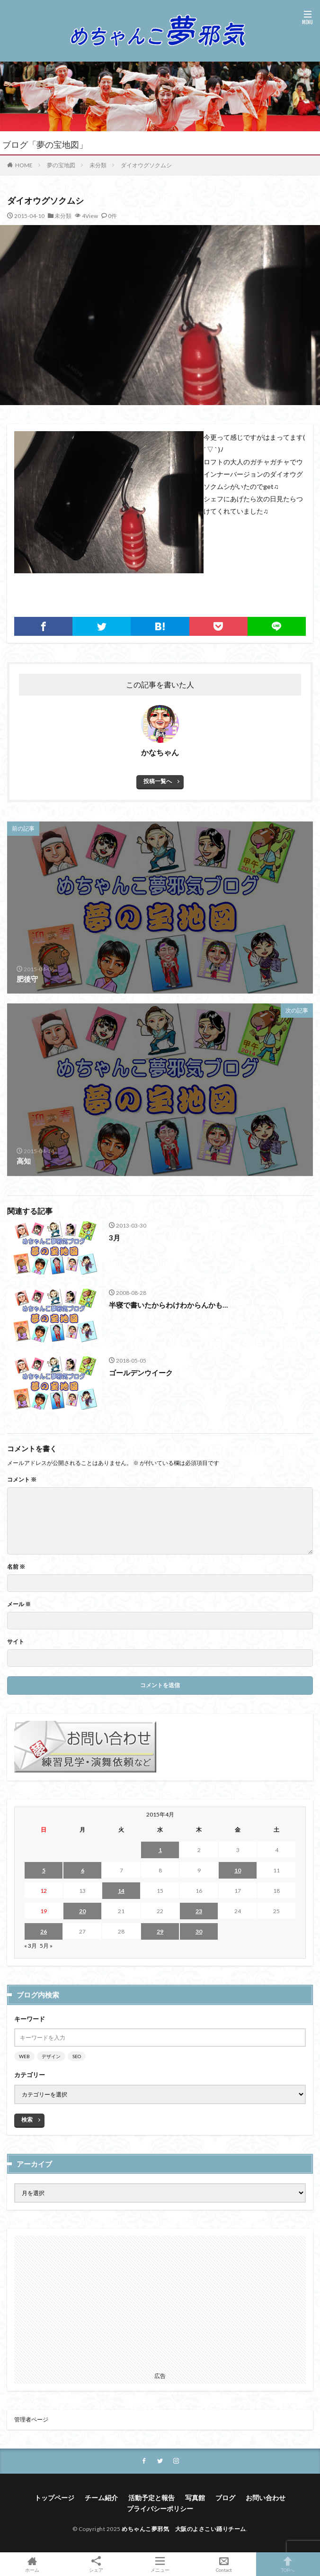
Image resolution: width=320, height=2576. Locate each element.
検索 (27, 2119)
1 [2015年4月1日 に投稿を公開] (160, 1849)
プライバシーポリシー (160, 2508)
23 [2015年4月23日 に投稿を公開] (199, 1911)
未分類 (98, 165)
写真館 (195, 2498)
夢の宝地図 (61, 165)
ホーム (32, 2564)
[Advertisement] (160, 2302)
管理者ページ (31, 2419)
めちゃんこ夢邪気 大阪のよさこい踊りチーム (184, 2528)
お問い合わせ (265, 2498)
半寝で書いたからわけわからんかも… (168, 1305)
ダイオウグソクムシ (146, 165)
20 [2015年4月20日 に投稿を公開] (82, 1911)
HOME (24, 165)
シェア (96, 2564)
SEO (76, 2056)
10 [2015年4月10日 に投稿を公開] (237, 1870)
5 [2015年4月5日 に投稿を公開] (43, 1870)
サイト (15, 1642)
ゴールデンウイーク (141, 1372)
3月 (114, 1237)
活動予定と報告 (151, 2498)
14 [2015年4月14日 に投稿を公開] (121, 1890)
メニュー (160, 2564)
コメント (21, 1479)
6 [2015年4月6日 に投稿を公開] (82, 1870)
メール (19, 1604)
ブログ (225, 2498)
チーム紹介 (101, 2498)
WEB (24, 2056)
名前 (16, 1567)
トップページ (54, 2498)
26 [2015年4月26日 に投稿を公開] (43, 1931)
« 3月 (30, 1945)
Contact (224, 2564)
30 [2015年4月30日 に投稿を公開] (199, 1931)
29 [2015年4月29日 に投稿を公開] (160, 1931)
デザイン (51, 2056)
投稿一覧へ (157, 781)
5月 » (46, 1945)
